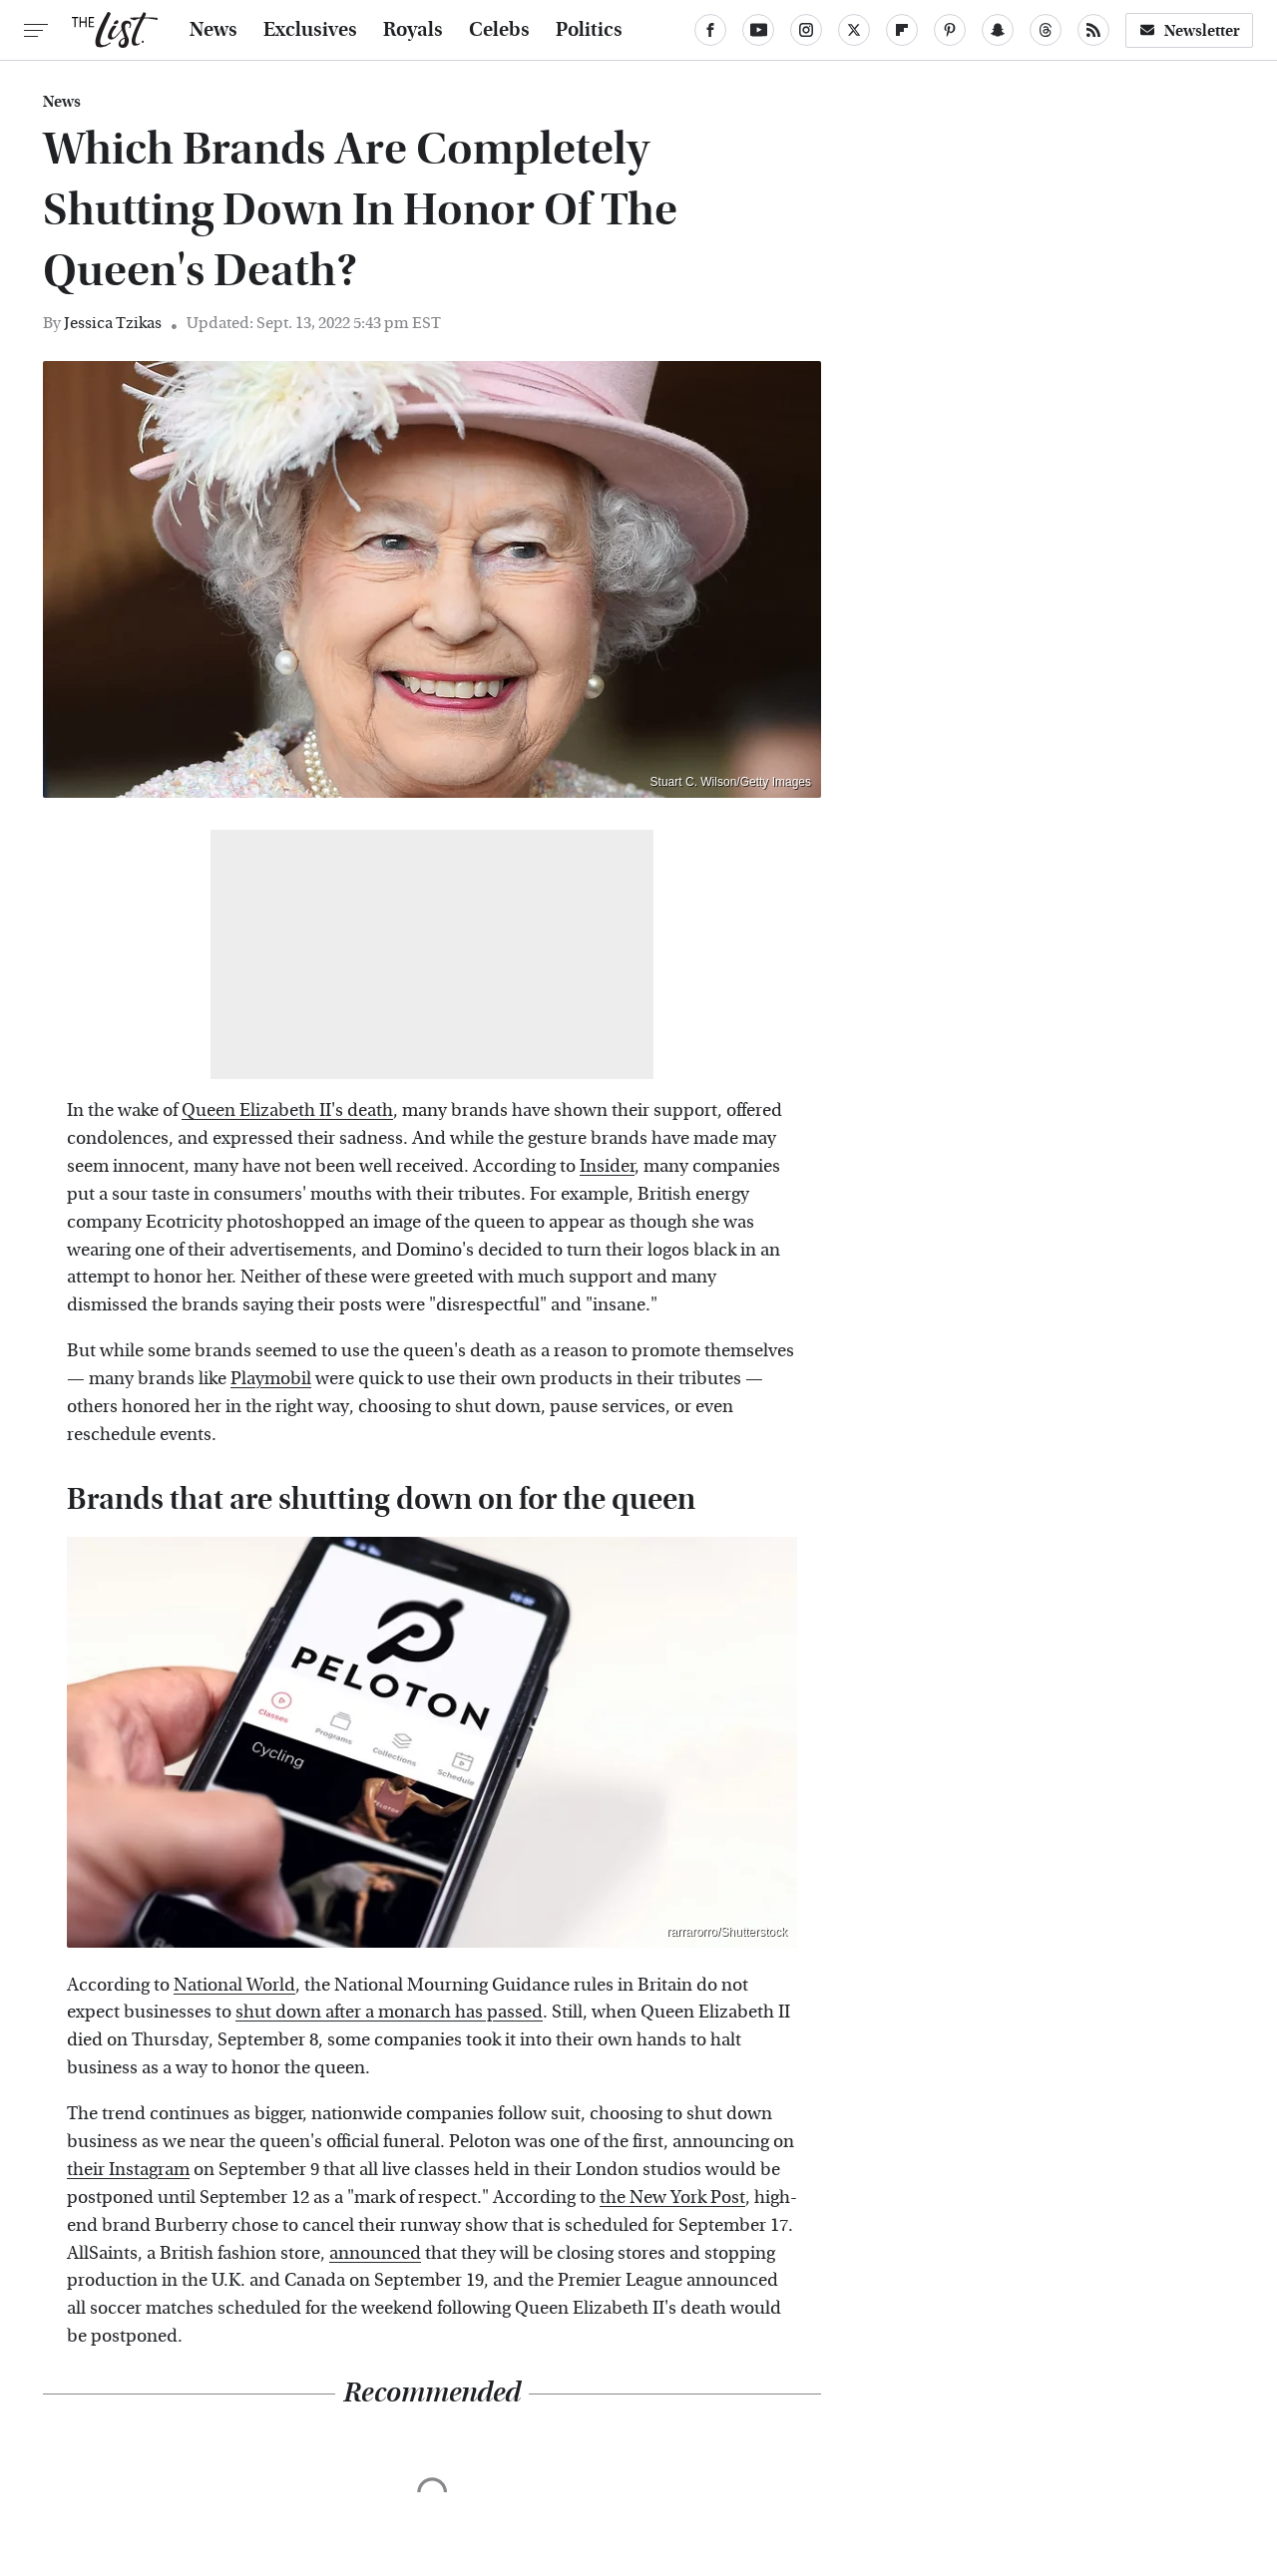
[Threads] (1046, 30)
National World (234, 1985)
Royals (413, 30)
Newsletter (1189, 30)
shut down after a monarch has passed (389, 2012)
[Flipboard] (902, 30)
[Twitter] (854, 30)
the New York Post (672, 2197)
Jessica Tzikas (113, 322)
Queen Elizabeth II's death (287, 1110)
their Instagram (128, 2169)
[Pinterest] (950, 30)
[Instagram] (806, 30)
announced (375, 2253)
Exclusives (310, 30)
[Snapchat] (998, 30)
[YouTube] (758, 30)
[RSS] (1093, 30)
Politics (589, 30)
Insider (607, 1166)
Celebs (499, 30)
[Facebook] (710, 30)
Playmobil (270, 1378)
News (213, 30)
